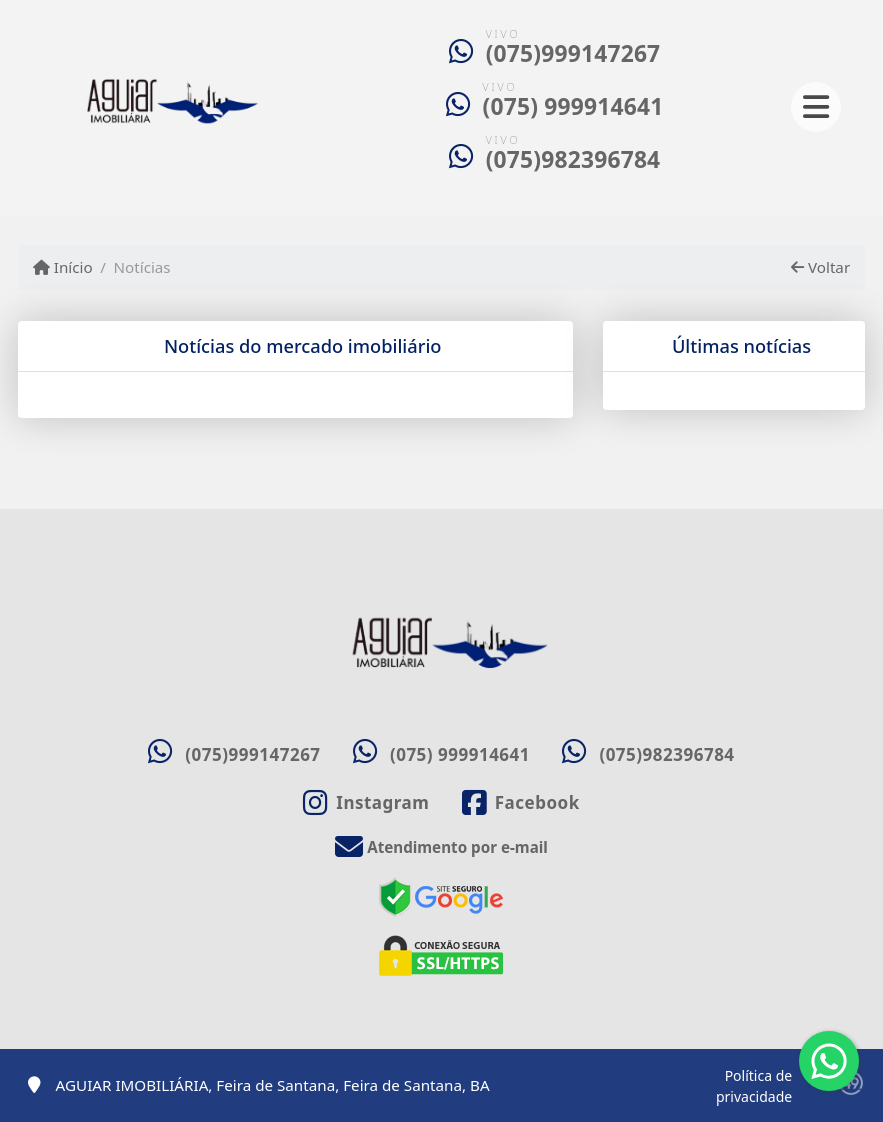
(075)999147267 (573, 53)
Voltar (820, 267)
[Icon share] (366, 802)
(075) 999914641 (573, 106)
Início (63, 267)
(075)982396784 (573, 159)
